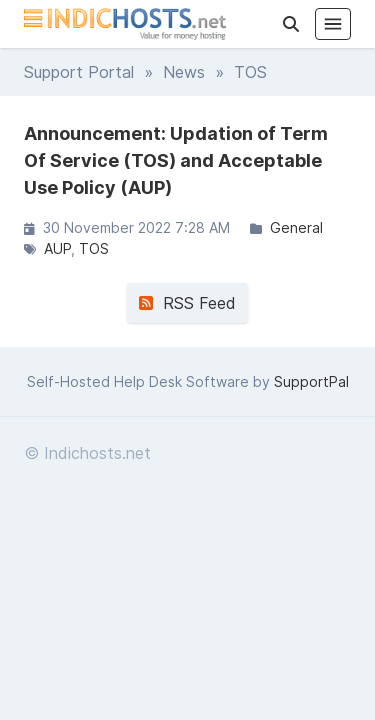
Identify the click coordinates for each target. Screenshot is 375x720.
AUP (57, 248)
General (296, 227)
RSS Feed (187, 303)
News (184, 72)
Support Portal (79, 72)
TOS (94, 248)
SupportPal (311, 381)
